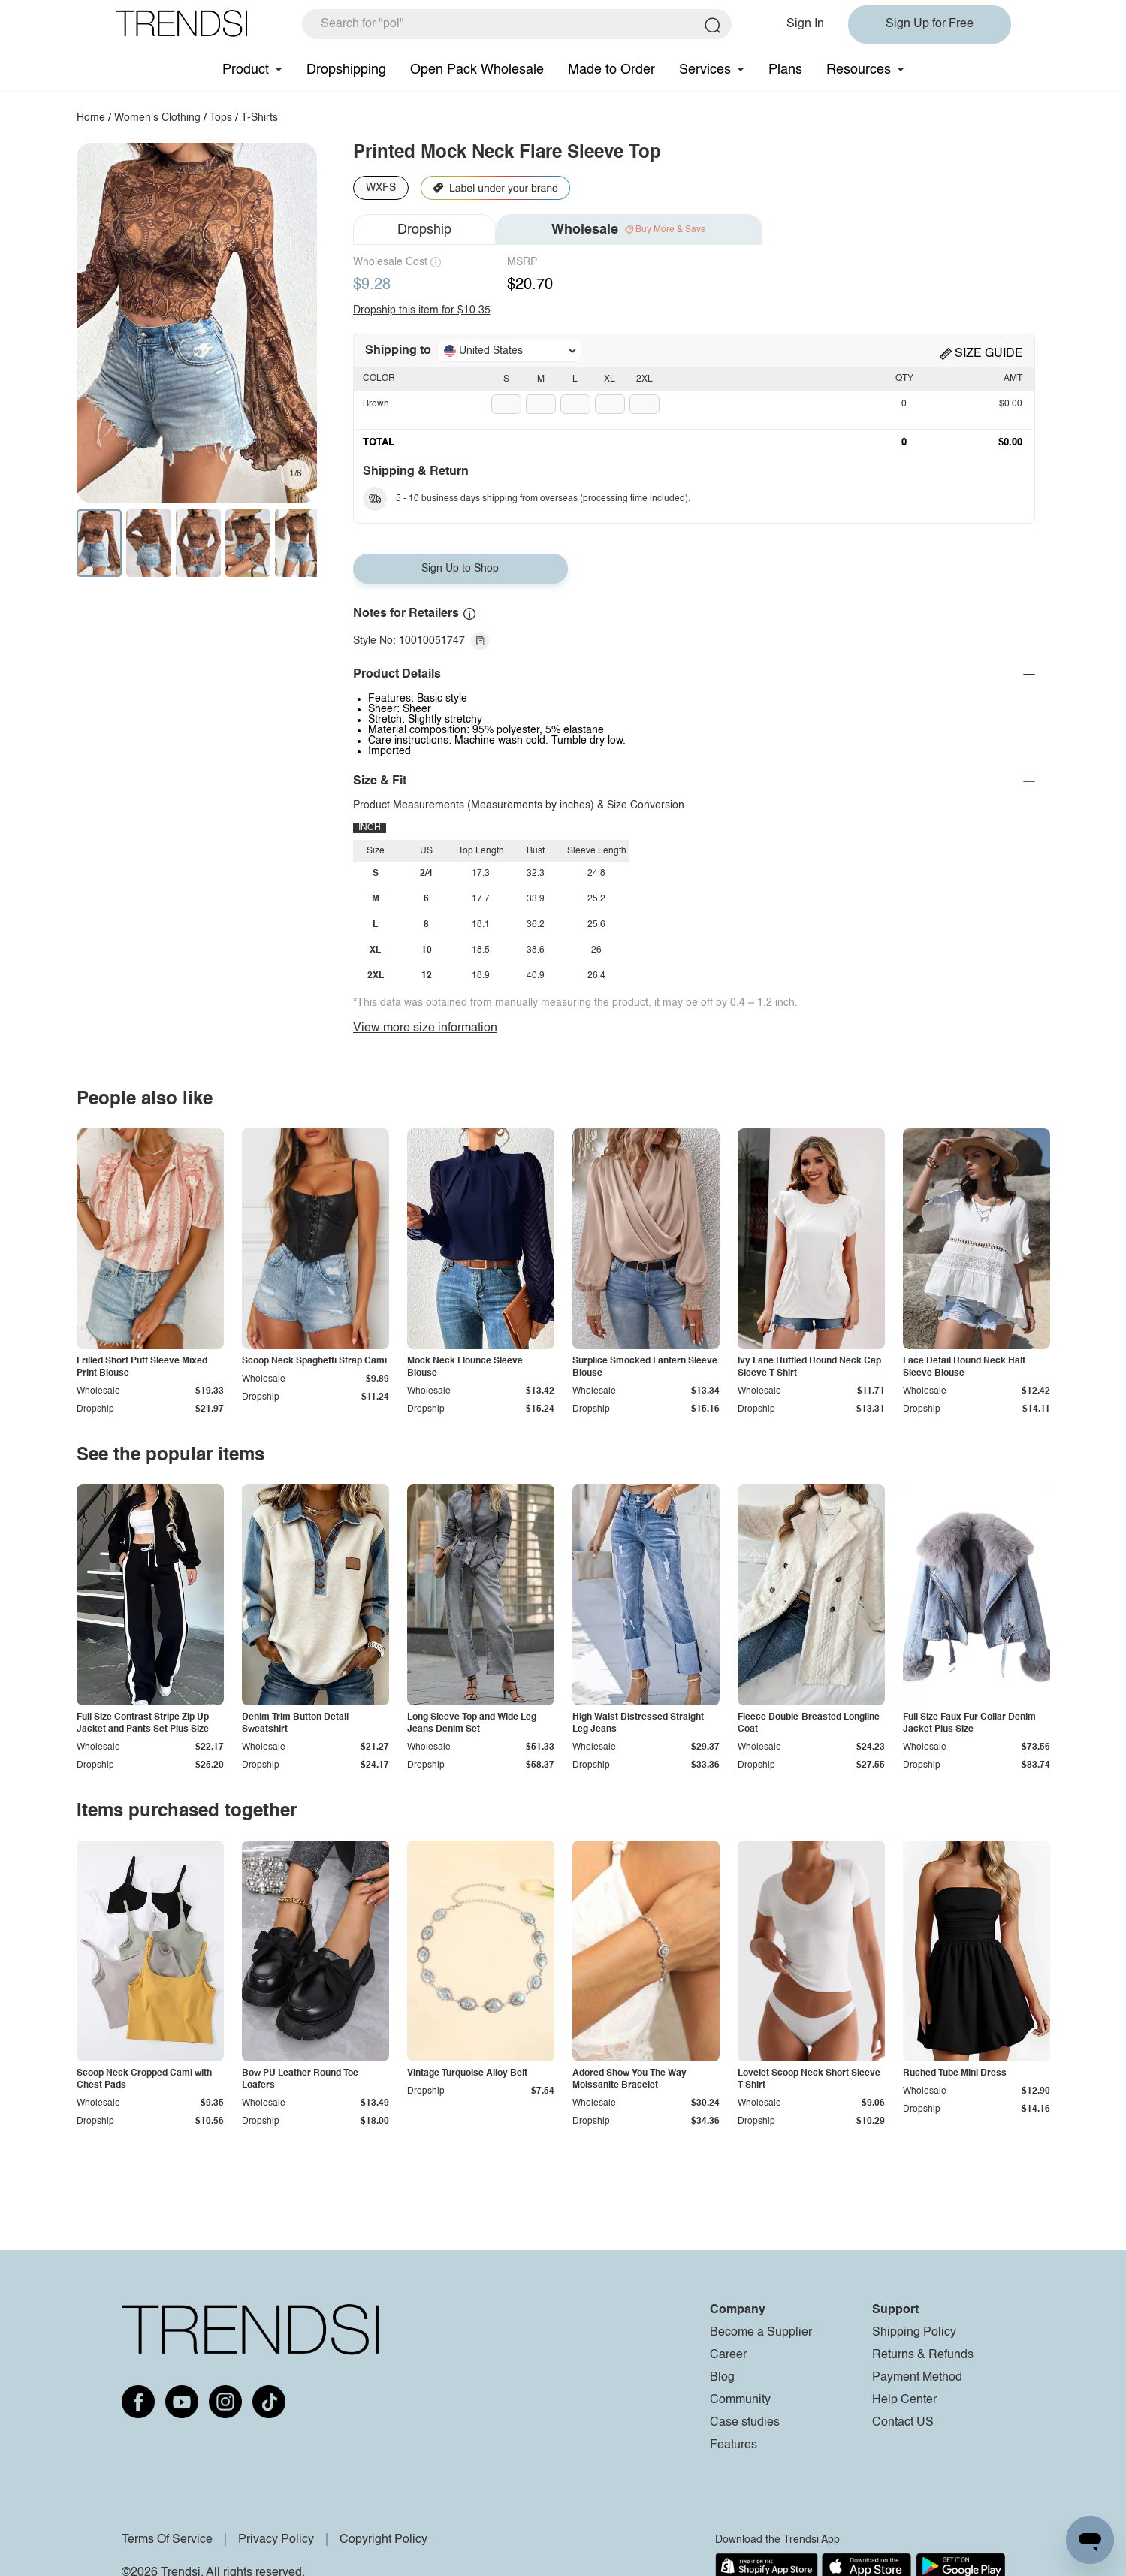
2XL (644, 379)
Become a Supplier (761, 2333)
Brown (376, 404)
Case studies (745, 2423)
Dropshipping (346, 70)
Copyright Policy (383, 2540)
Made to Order (611, 70)
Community (740, 2400)
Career (728, 2355)
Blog (722, 2378)
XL (609, 379)
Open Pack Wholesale (477, 70)
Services (705, 70)
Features (733, 2445)
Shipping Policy (914, 2333)
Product (245, 70)
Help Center (904, 2400)
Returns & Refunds (923, 2355)
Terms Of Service (167, 2540)
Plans (785, 70)
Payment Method (917, 2378)
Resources (858, 70)
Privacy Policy (276, 2540)
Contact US (903, 2423)
